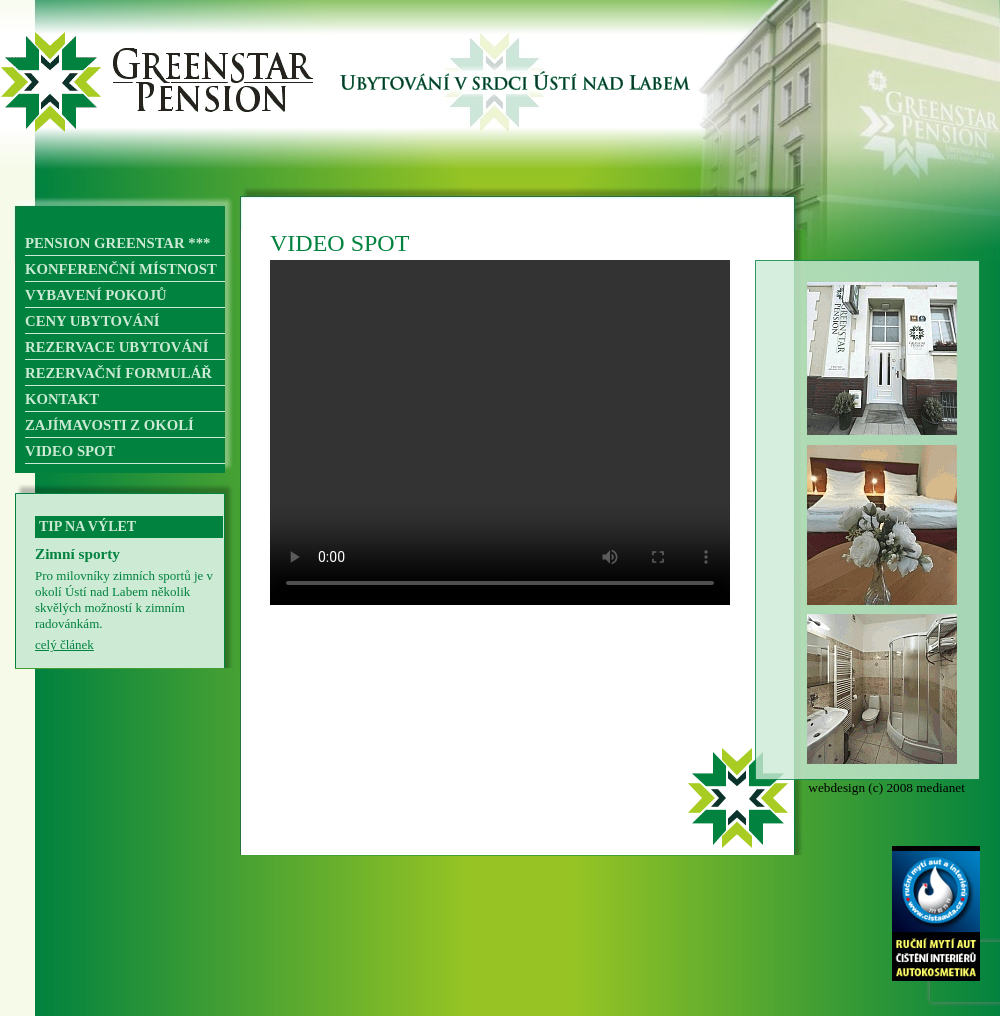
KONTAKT (62, 399)
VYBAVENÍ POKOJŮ (96, 295)
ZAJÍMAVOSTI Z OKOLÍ (109, 425)
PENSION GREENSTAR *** (117, 243)
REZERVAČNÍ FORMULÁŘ (118, 373)
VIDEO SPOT (70, 451)
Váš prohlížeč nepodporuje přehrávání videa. (500, 432)
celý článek (64, 644)
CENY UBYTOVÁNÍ (92, 321)
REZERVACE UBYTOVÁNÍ (116, 347)
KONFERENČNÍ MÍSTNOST (121, 269)
